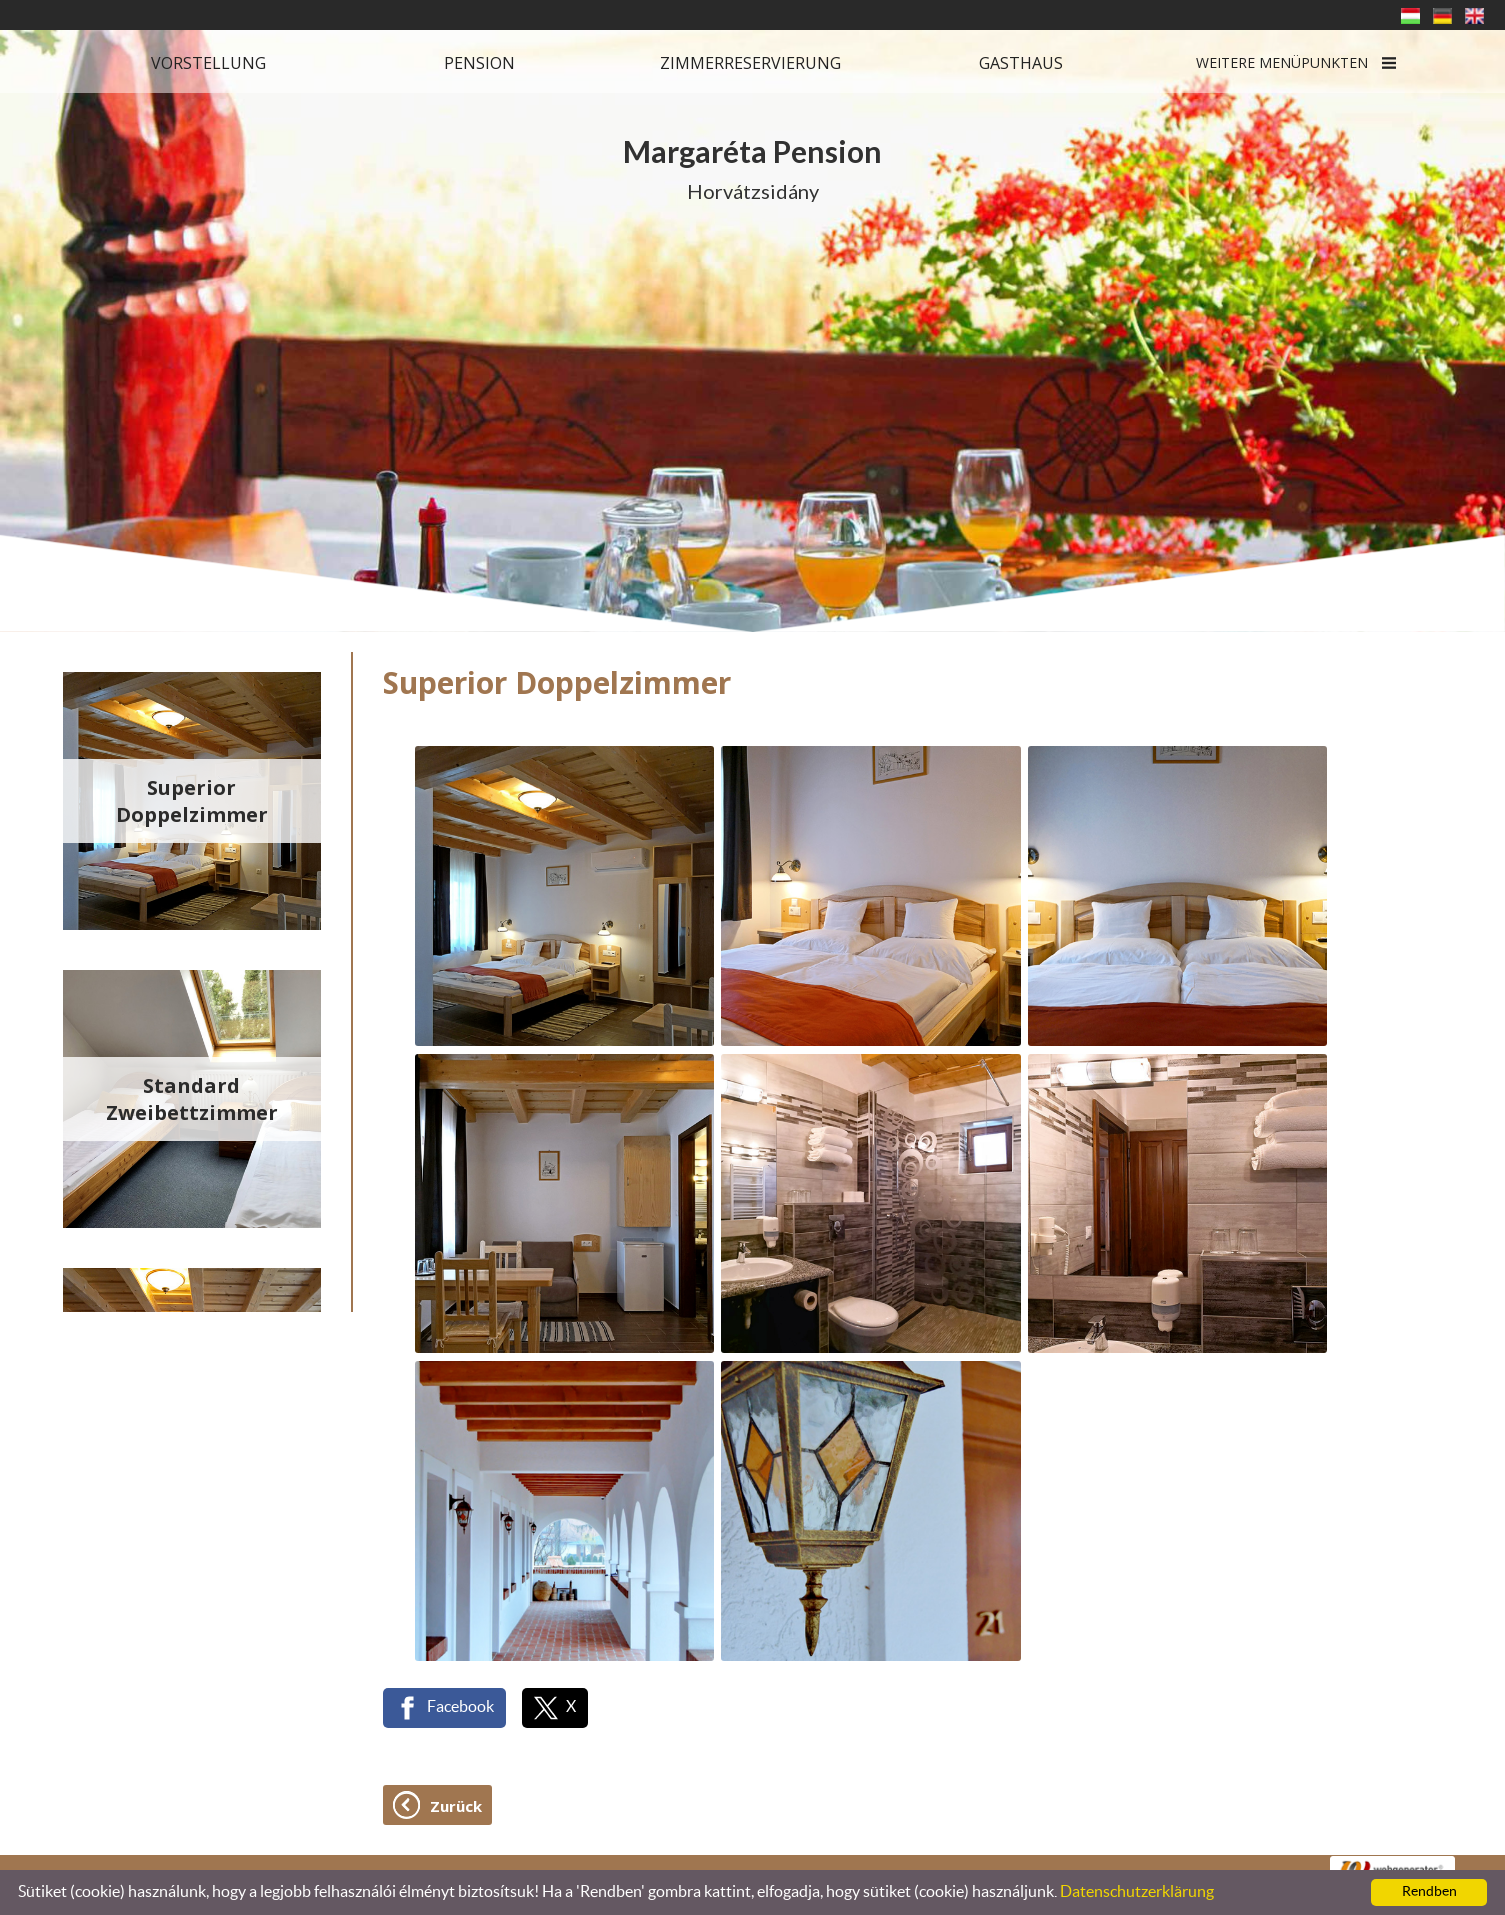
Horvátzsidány (752, 168)
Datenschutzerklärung (1137, 1892)
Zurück (456, 1806)
